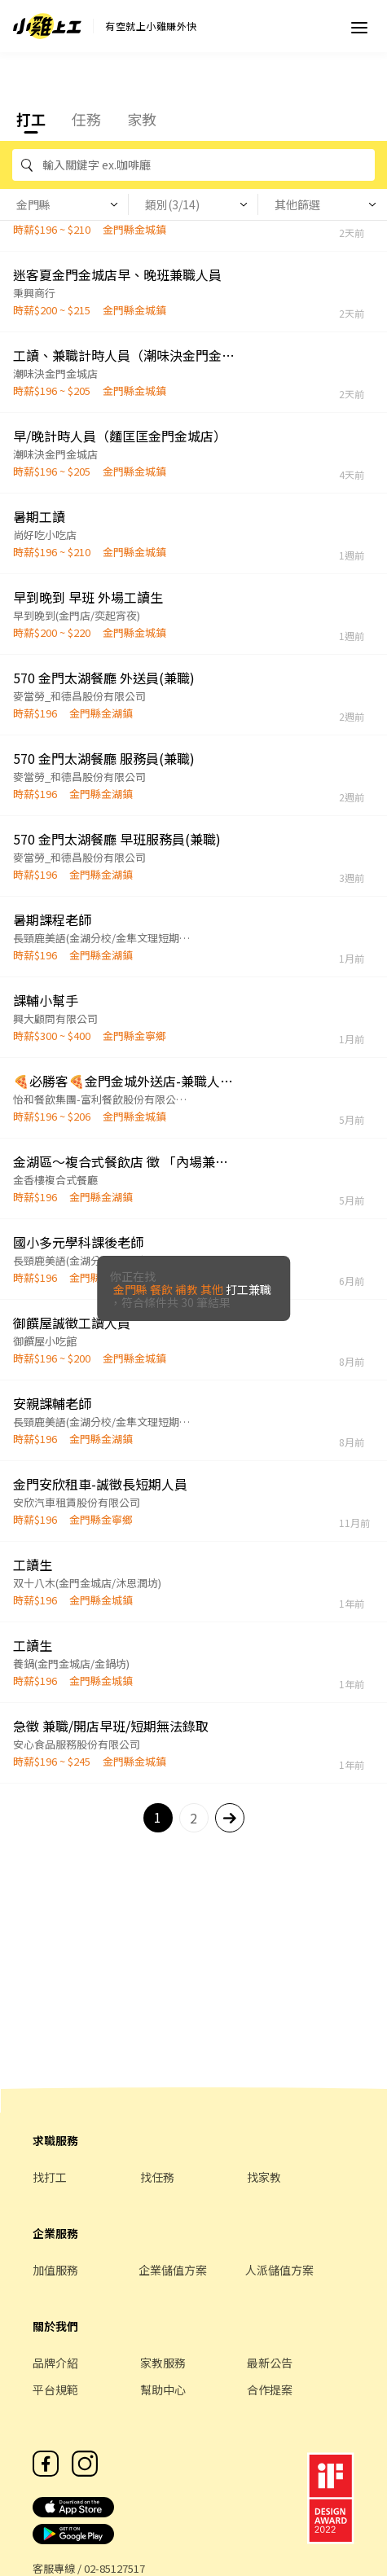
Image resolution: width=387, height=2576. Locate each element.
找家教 (264, 2177)
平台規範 (55, 2389)
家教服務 (163, 2362)
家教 (141, 118)
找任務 (157, 2177)
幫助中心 (163, 2389)
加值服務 (55, 2270)
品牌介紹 (55, 2362)
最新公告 (269, 2362)
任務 (86, 118)
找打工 (50, 2177)
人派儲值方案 (279, 2270)
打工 (31, 118)
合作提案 (269, 2389)
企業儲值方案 (173, 2270)
